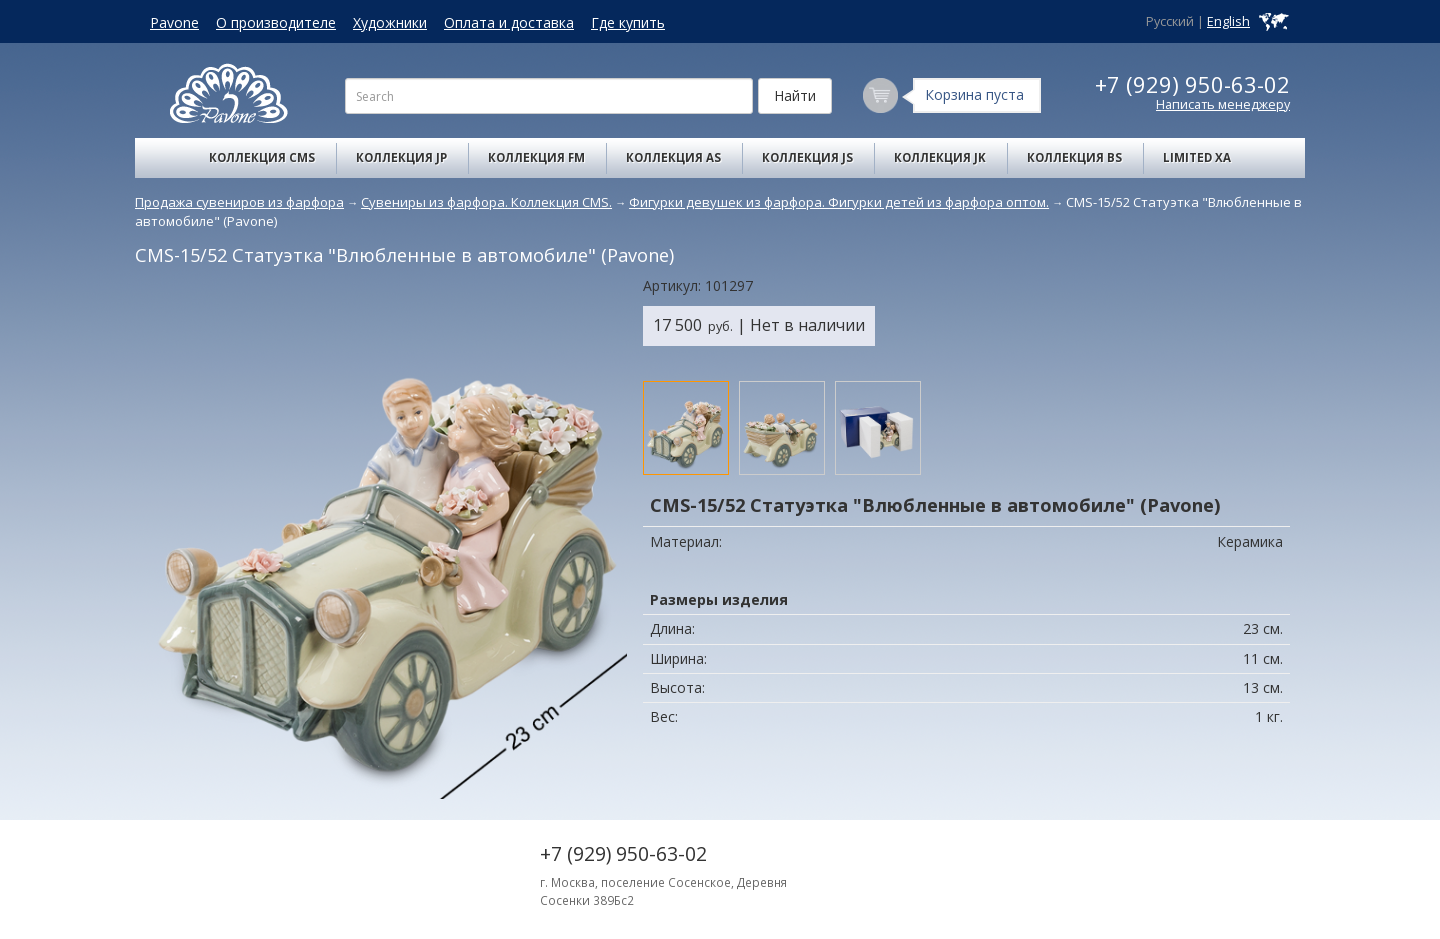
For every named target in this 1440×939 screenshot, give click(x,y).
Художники (390, 22)
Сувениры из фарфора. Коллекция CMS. (486, 202)
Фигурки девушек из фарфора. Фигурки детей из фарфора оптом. (839, 202)
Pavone (174, 22)
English (1228, 21)
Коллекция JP (401, 157)
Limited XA (1197, 157)
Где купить (628, 22)
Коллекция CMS (262, 157)
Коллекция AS (673, 157)
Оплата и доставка (509, 22)
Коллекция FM (536, 157)
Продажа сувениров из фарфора (239, 202)
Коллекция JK (940, 157)
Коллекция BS (1074, 157)
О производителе (276, 22)
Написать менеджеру (1223, 104)
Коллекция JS (807, 157)
